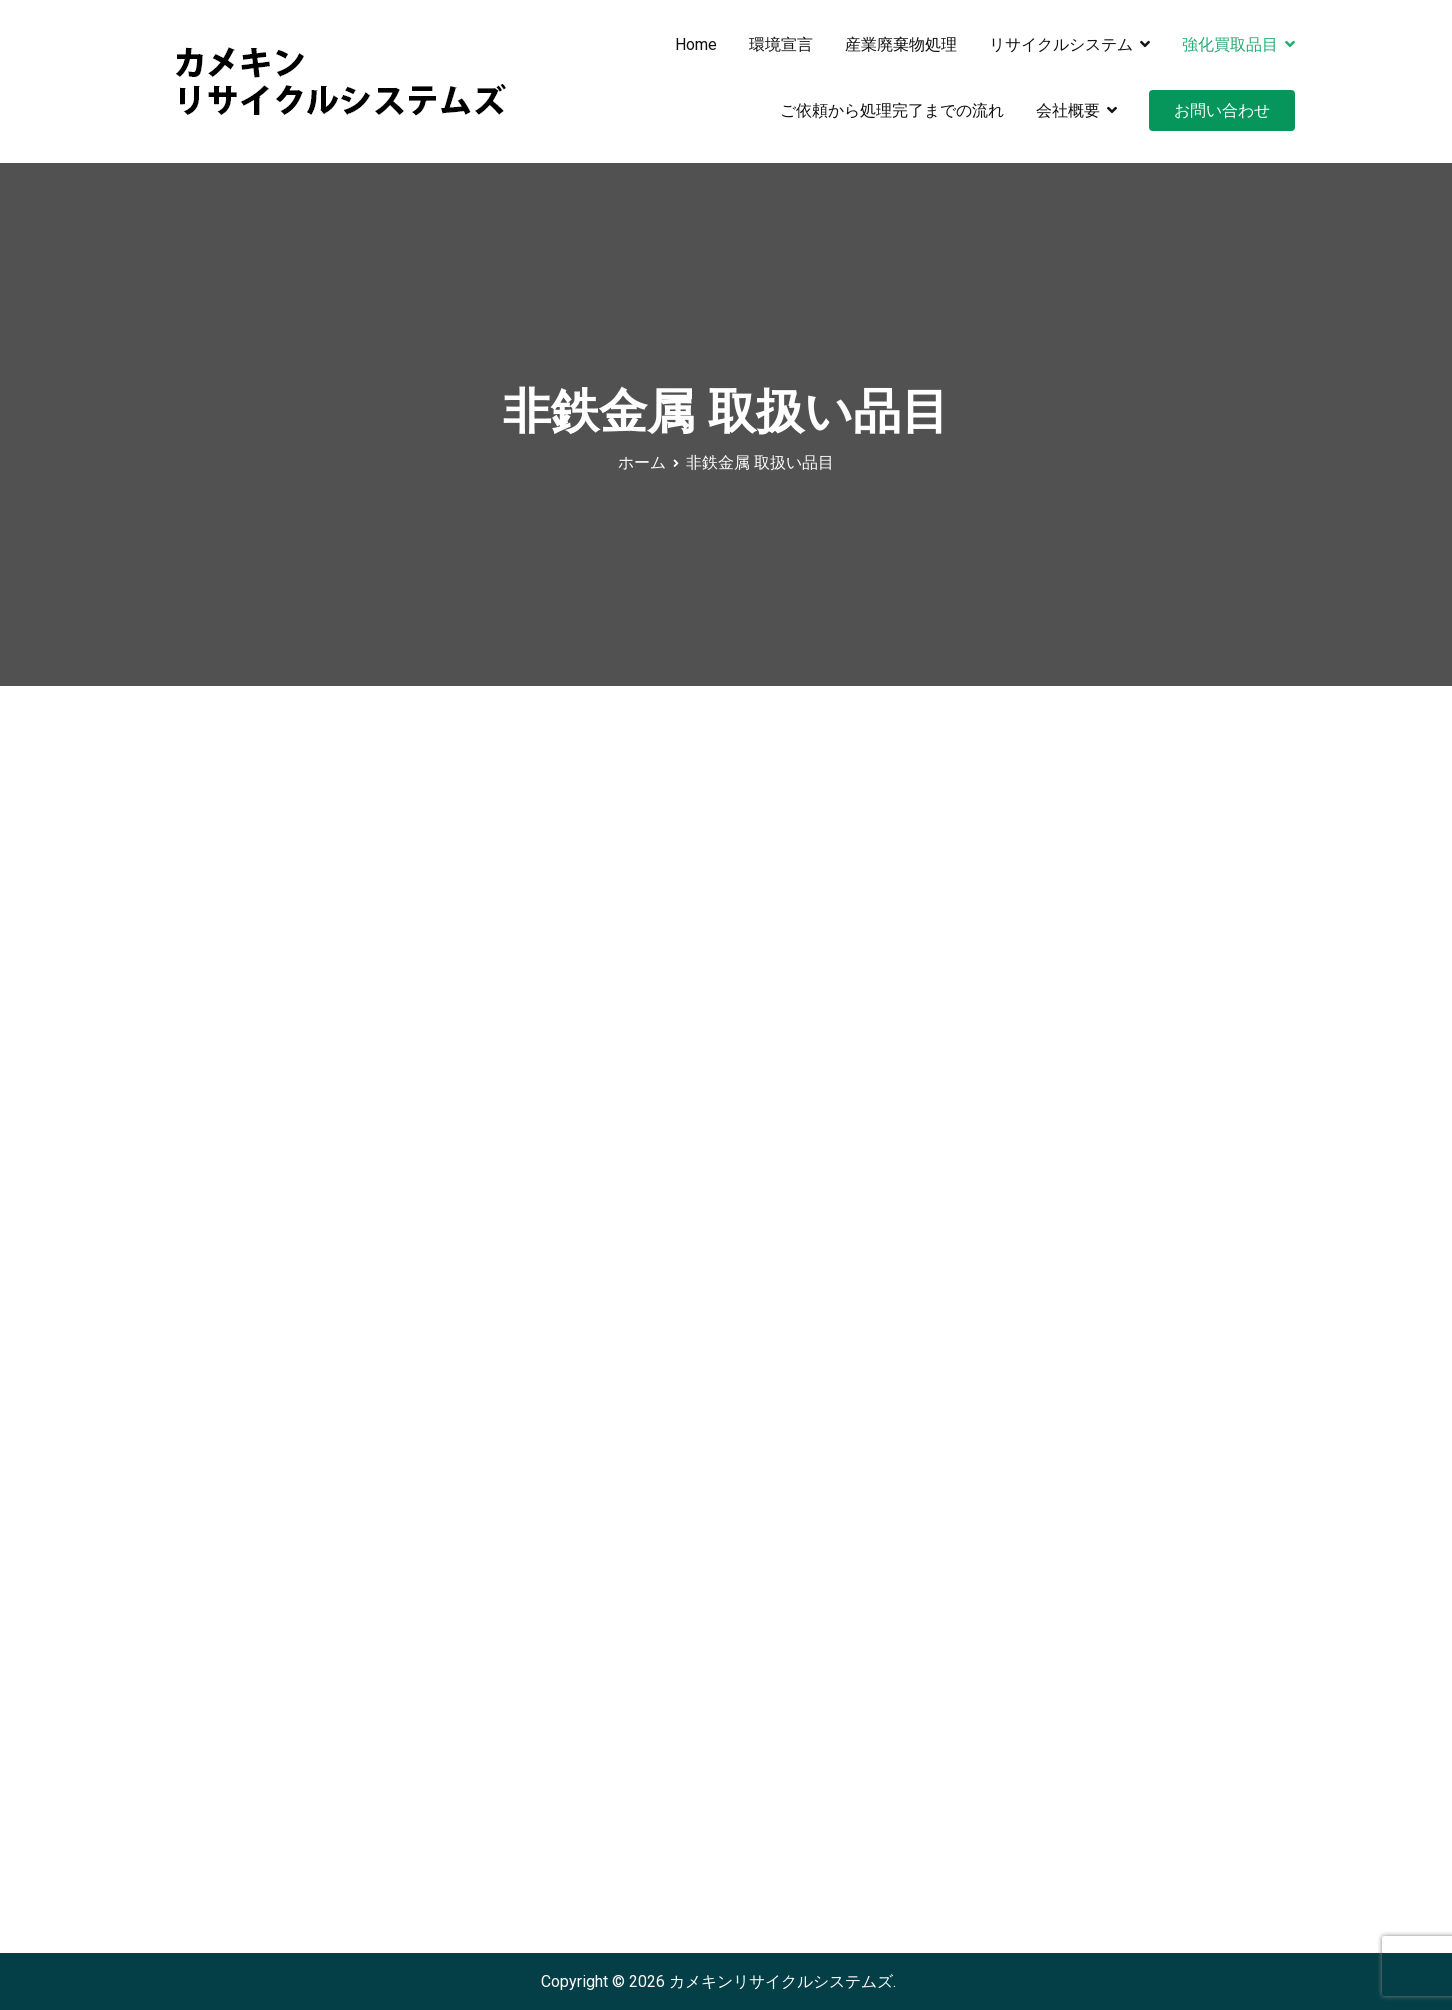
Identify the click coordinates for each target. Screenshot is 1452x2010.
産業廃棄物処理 (901, 44)
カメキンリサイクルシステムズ (781, 1981)
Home (696, 44)
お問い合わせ (1222, 110)
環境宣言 (781, 44)
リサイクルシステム (1061, 44)
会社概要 (1068, 110)
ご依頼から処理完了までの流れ (892, 110)
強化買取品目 (1230, 44)
